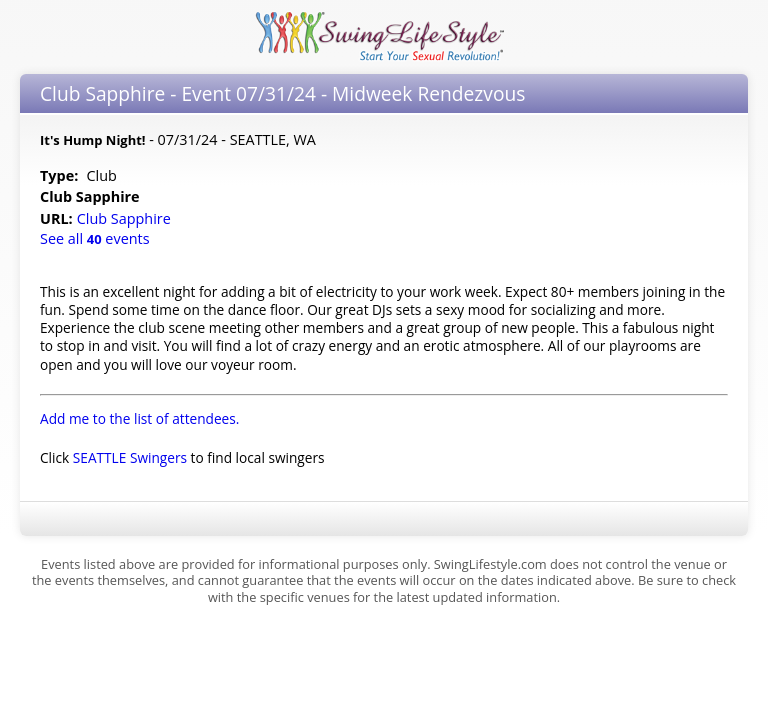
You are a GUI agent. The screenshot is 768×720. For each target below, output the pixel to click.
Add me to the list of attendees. (139, 418)
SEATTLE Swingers (130, 457)
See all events (95, 238)
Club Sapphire (126, 218)
